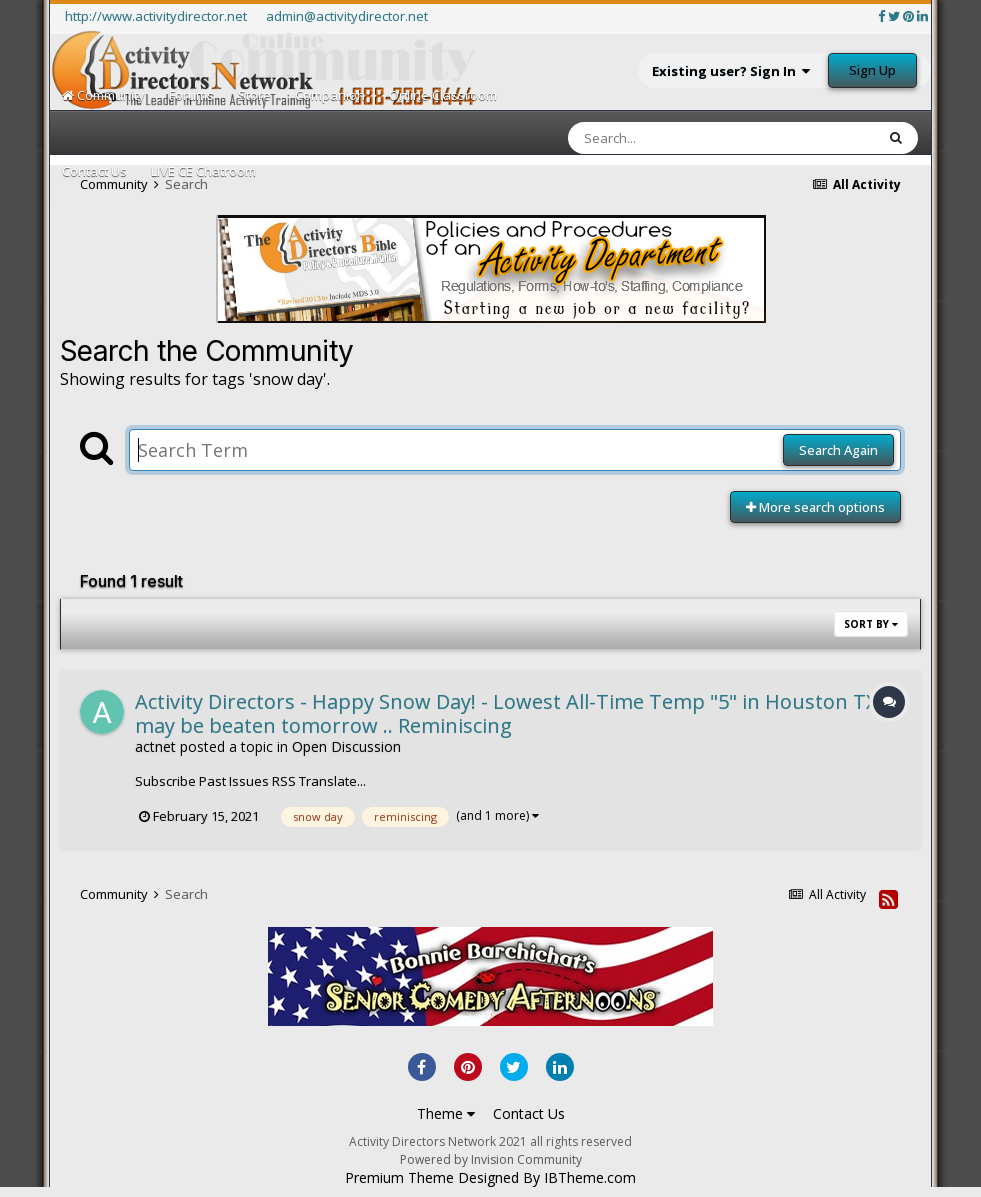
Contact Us (94, 171)
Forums (191, 95)
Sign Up (872, 70)
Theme (446, 1113)
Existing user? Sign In (731, 71)
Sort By (871, 624)
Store (254, 95)
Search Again (838, 450)
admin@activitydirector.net (347, 16)
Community (103, 95)
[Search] (669, 138)
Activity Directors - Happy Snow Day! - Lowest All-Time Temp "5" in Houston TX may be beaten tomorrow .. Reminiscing (506, 713)
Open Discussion (346, 746)
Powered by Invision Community (491, 1159)
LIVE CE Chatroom (203, 171)
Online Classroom (443, 95)
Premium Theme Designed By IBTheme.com (490, 1178)
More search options (815, 507)
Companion (330, 95)
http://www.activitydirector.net (156, 16)
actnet (155, 746)
